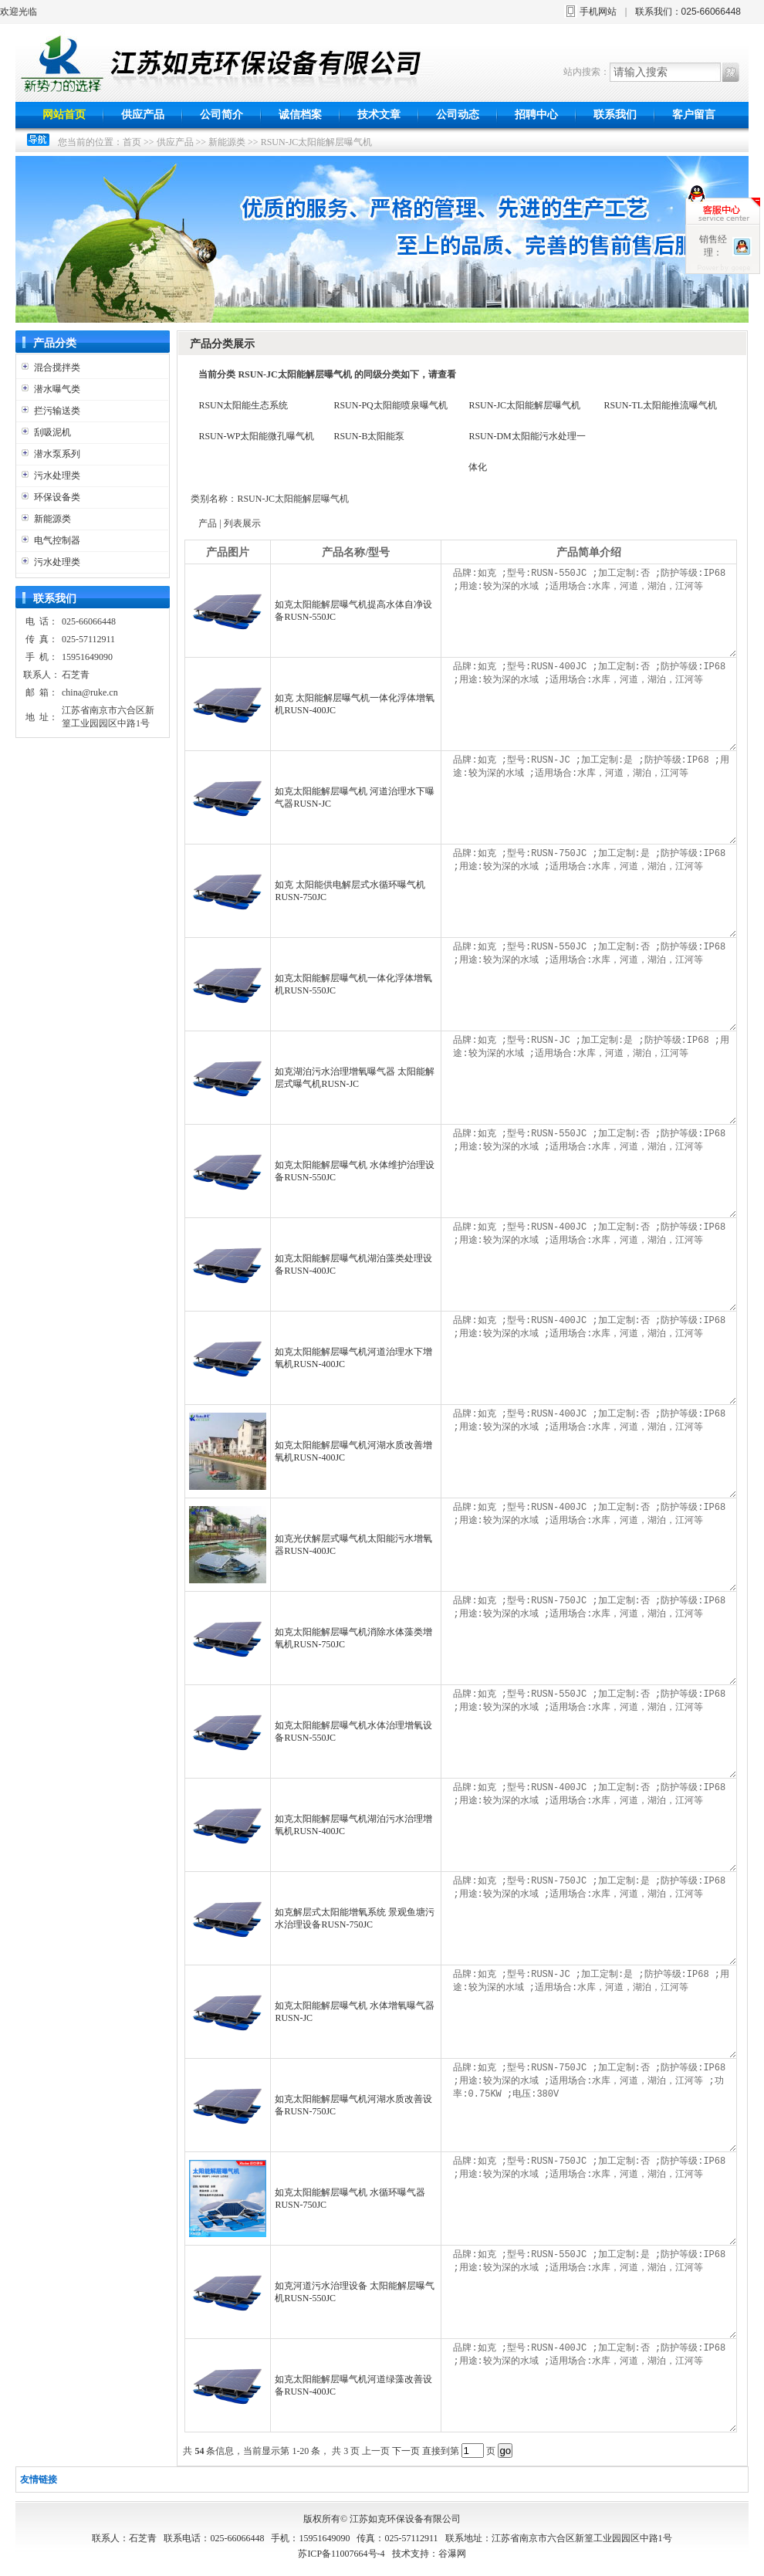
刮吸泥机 (52, 432)
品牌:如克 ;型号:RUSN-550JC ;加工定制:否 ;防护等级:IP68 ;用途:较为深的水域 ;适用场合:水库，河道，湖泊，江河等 (592, 610)
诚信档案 (300, 114)
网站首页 (64, 114)
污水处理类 (57, 475)
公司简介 (221, 114)
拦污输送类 (57, 410)
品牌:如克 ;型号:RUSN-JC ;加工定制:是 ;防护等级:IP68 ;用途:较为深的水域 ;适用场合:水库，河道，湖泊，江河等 (592, 797)
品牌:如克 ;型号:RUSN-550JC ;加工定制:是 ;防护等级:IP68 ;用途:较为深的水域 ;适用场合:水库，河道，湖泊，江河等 (592, 2292)
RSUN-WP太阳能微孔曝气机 (256, 436)
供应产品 (142, 114)
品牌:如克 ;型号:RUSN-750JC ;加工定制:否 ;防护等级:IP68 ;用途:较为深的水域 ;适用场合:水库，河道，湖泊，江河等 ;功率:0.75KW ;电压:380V (592, 2105)
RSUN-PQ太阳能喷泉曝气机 (390, 405)
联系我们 (615, 114)
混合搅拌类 (57, 367)
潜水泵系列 (57, 454)
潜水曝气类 (57, 389)
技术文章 (379, 114)
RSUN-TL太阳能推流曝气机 (660, 405)
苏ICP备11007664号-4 (341, 2553)
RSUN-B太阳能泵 (368, 436)
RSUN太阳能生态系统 (243, 405)
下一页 (406, 2451)
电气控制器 (57, 540)
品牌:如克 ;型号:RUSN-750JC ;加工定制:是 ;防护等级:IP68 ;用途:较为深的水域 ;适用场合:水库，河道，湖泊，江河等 (592, 891)
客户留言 (693, 114)
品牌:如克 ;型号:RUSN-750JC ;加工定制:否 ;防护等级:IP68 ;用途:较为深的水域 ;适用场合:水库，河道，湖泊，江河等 (592, 1638)
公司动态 (457, 114)
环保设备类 (57, 497)
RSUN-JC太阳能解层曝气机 (317, 142)
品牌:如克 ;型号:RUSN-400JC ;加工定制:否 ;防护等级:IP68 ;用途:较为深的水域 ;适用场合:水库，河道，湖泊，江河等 (592, 704)
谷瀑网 (452, 2553)
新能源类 (226, 142)
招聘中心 (536, 114)
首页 (132, 142)
